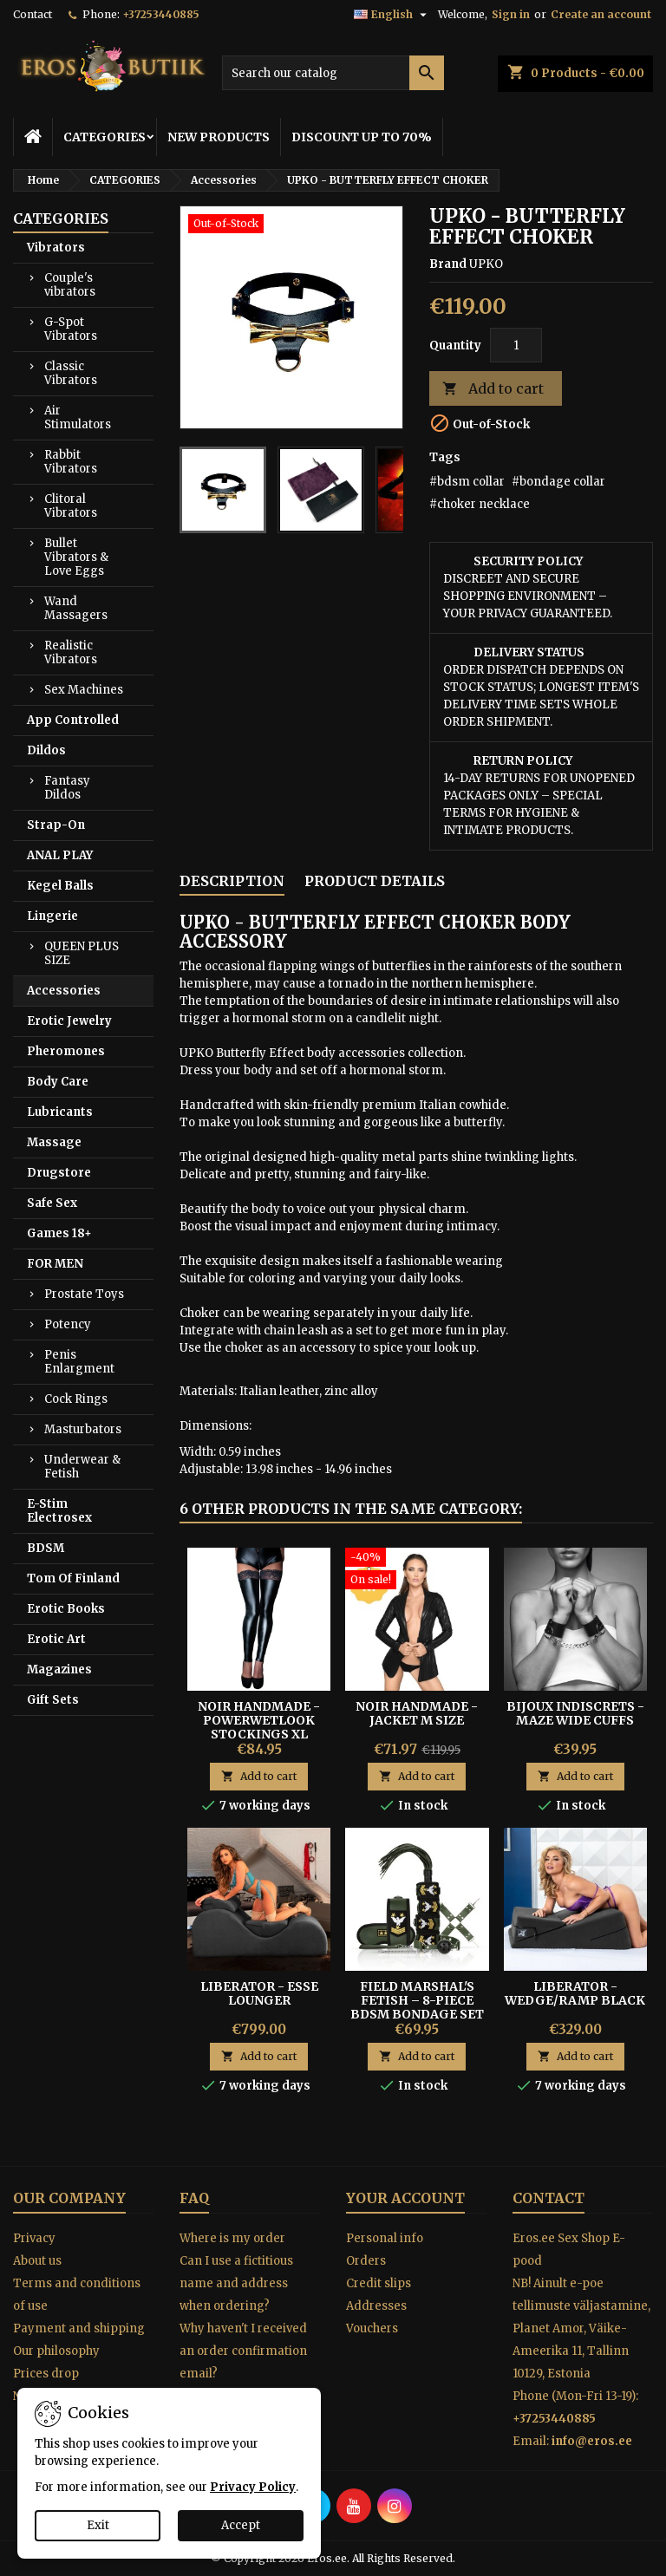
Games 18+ (59, 1233)
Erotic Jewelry (69, 1021)
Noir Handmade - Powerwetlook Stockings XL (259, 1720)
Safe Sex (52, 1203)
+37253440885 (160, 14)
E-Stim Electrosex (59, 1511)
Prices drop (46, 2373)
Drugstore (59, 1172)
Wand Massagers (76, 608)
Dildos (46, 750)
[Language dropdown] (392, 14)
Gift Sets (53, 1699)
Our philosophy (56, 2351)
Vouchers (372, 2328)
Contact (32, 14)
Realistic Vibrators (70, 652)
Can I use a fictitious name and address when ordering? (236, 2283)
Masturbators (82, 1429)
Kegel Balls (60, 885)
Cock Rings (76, 1399)
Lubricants (60, 1112)
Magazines (59, 1669)
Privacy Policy (253, 2487)
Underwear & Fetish (82, 1466)
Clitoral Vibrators (70, 506)
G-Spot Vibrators (70, 329)
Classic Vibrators (70, 373)
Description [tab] (232, 881)
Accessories (64, 990)
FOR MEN (55, 1263)
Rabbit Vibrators (70, 461)
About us (37, 2260)
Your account (405, 2198)
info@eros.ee (592, 2441)
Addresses (376, 2306)
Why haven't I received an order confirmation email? (243, 2351)
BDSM (45, 1548)
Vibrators (56, 247)
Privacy (34, 2238)
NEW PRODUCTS (218, 137)
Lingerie (52, 916)
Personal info (384, 2238)
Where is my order (232, 2238)
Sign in (511, 14)
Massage (54, 1142)
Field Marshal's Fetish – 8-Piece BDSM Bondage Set (417, 2000)
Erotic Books (66, 1608)
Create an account (601, 14)
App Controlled (73, 720)
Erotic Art (56, 1639)
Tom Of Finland (73, 1578)
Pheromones (66, 1051)
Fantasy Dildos (67, 787)
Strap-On (56, 825)
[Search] (333, 72)
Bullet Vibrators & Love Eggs (76, 557)
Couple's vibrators (69, 285)
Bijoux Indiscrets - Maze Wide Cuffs (575, 1713)
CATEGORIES (104, 137)
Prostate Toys (84, 1294)
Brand (448, 264)
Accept (240, 2525)
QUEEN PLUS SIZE (81, 953)
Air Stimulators (77, 417)
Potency (67, 1324)
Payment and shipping (79, 2328)
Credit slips (378, 2283)
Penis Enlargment (79, 1361)
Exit (98, 2525)
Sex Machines (83, 689)
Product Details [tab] (374, 881)
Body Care (57, 1081)
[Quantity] (516, 345)
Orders (366, 2260)
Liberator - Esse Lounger (259, 1993)
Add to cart (493, 389)
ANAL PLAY (60, 855)
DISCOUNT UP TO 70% (361, 137)
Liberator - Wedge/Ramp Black (575, 1993)
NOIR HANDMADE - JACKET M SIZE (417, 1713)
